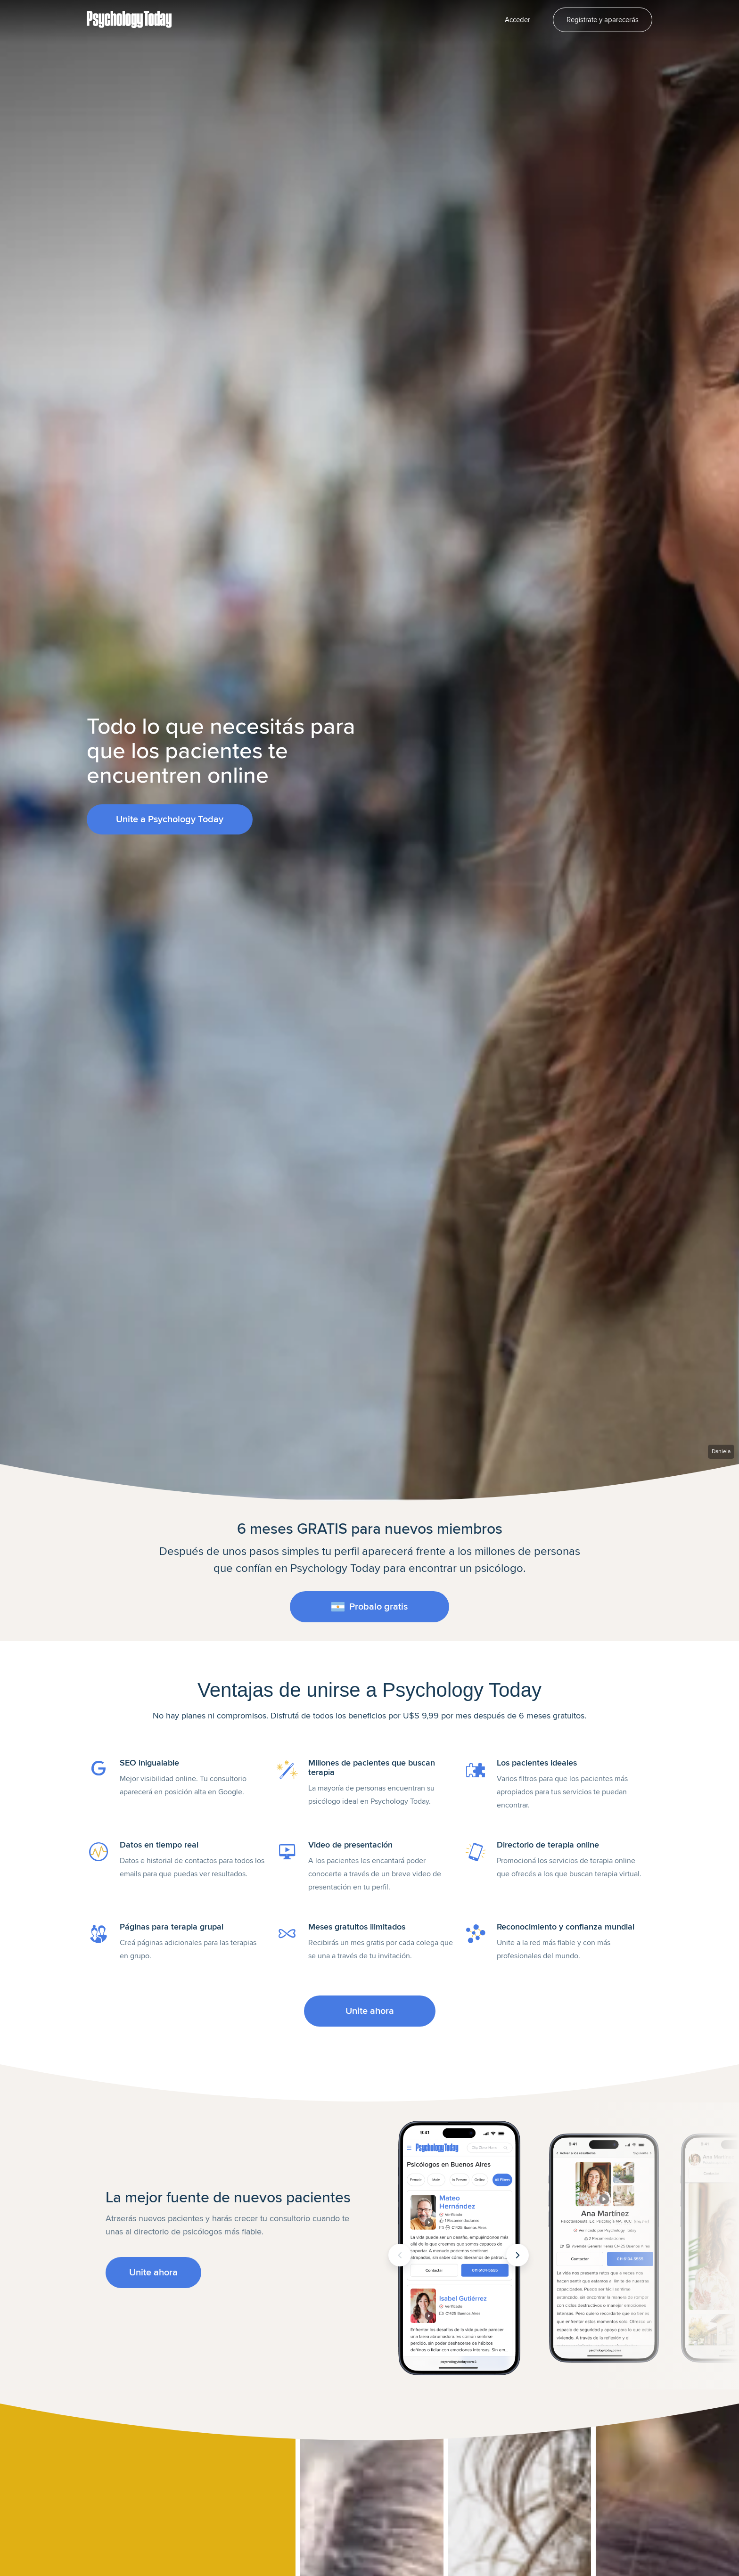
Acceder (517, 20)
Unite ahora (369, 2011)
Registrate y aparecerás (603, 20)
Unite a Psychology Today (169, 819)
